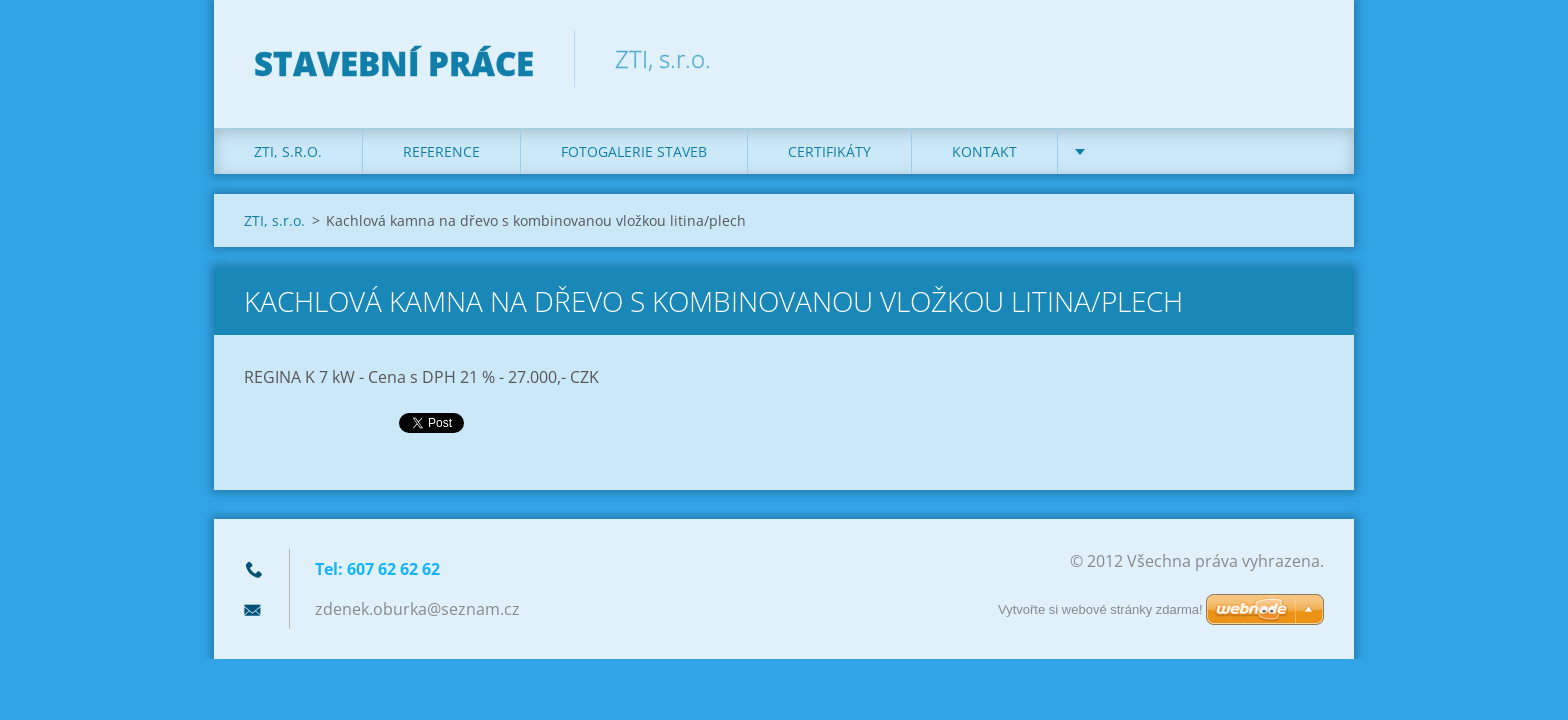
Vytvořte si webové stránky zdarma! (1100, 609)
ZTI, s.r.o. (288, 151)
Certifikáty (829, 151)
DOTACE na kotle (1161, 151)
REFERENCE (441, 151)
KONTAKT (984, 151)
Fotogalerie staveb (634, 151)
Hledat (1302, 58)
